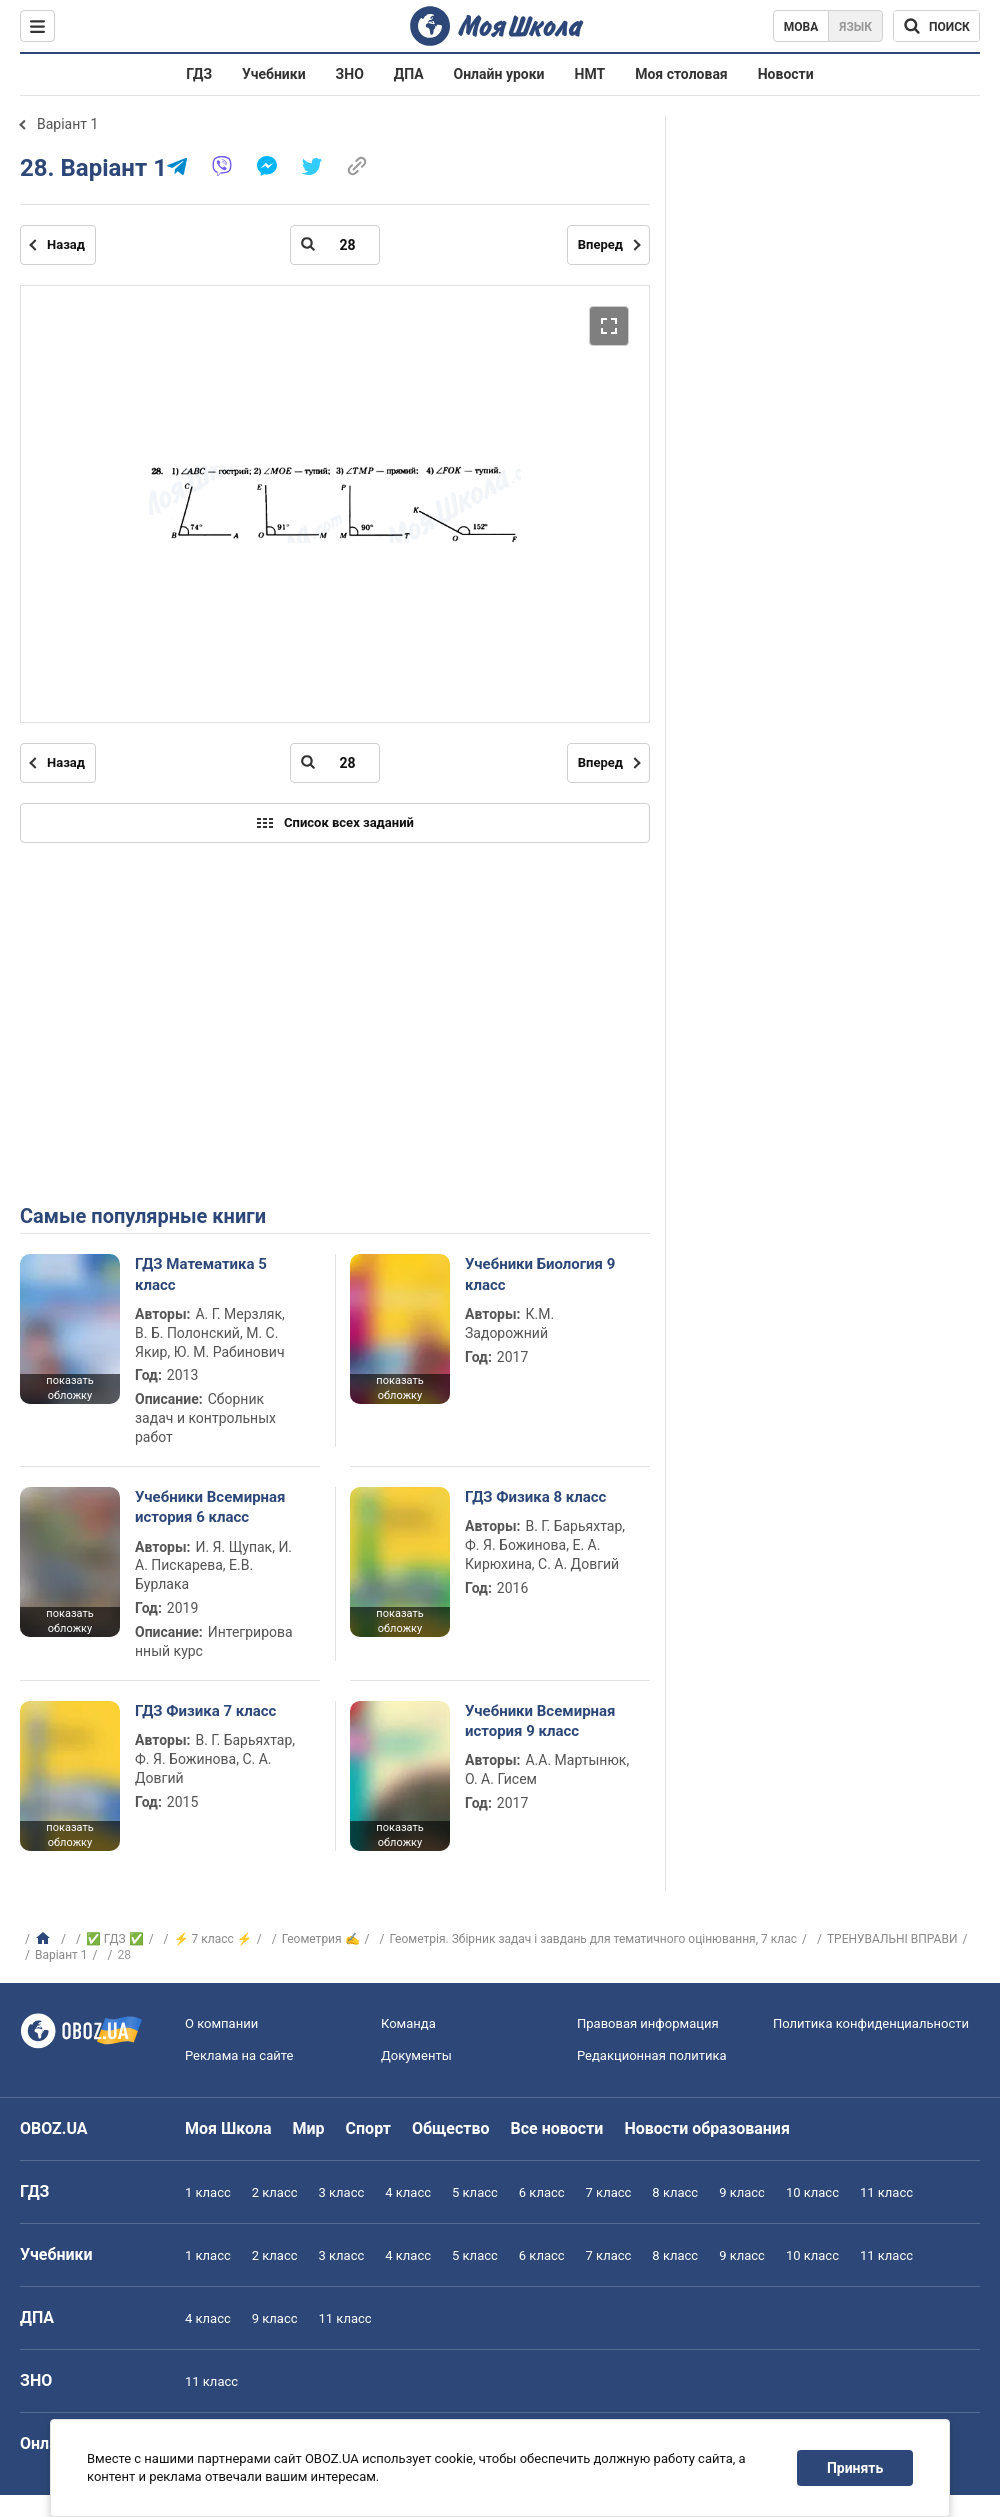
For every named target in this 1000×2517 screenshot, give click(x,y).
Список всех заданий (335, 823)
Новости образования (706, 2128)
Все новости (557, 2128)
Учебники (274, 74)
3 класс (342, 2192)
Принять (855, 2468)
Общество (451, 2128)
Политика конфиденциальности (871, 2023)
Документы (416, 2055)
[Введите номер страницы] (335, 245)
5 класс (475, 2192)
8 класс (675, 2192)
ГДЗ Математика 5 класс (201, 1274)
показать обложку (69, 1388)
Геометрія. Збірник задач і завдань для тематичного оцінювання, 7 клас (593, 1939)
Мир (309, 2128)
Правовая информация (648, 2023)
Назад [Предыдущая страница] (66, 244)
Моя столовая (681, 74)
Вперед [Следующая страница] (600, 244)
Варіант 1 (67, 124)
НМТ (590, 74)
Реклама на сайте (239, 2055)
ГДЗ (199, 74)
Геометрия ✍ (321, 1939)
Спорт (368, 2128)
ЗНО (350, 74)
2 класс (275, 2192)
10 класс (812, 2192)
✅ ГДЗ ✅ (115, 1939)
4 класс (408, 2192)
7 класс (609, 2192)
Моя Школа (228, 2128)
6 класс (542, 2192)
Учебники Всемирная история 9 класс (540, 1721)
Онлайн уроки (499, 74)
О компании (221, 2023)
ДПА (409, 74)
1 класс (208, 2192)
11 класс (886, 2192)
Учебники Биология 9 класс (540, 1274)
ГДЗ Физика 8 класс (535, 1497)
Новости (786, 74)
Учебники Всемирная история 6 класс (210, 1507)
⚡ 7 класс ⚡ (213, 1939)
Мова (801, 27)
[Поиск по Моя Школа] (936, 26)
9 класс (742, 2192)
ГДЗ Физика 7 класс (205, 1711)
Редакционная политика (652, 2055)
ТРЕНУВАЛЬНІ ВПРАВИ (892, 1939)
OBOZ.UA (54, 2128)
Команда (408, 2023)
